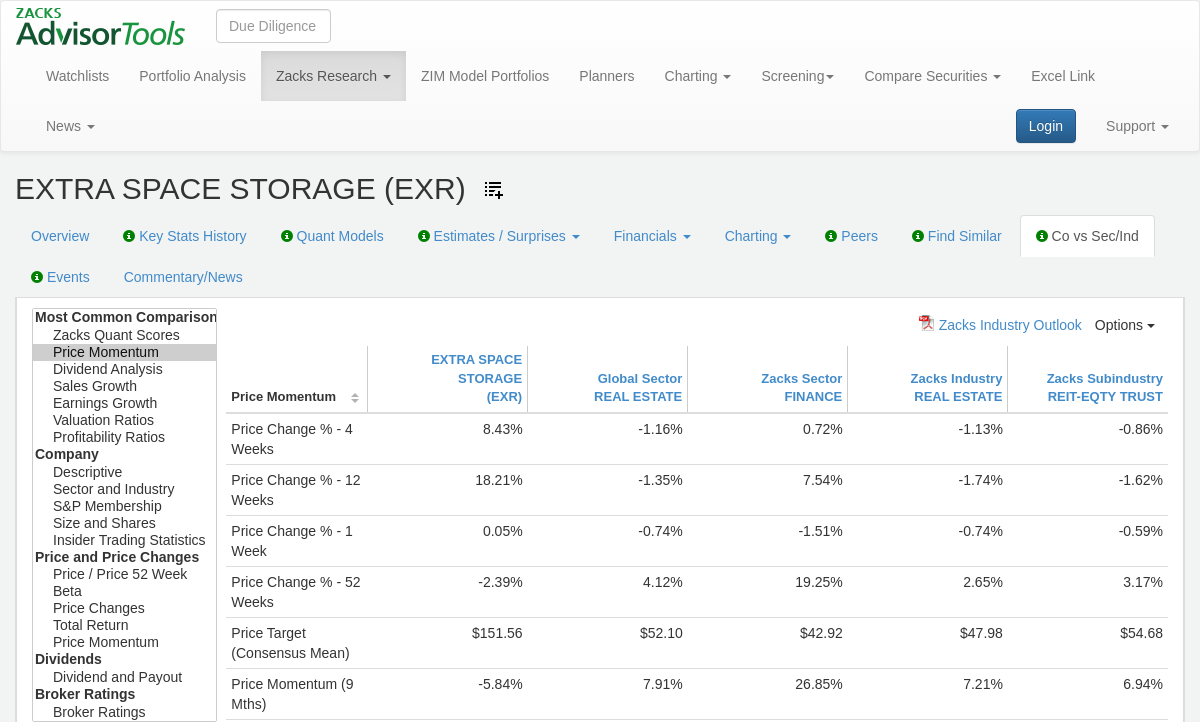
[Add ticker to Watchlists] (494, 190)
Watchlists (77, 76)
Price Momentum (124, 352)
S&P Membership (124, 506)
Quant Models (332, 236)
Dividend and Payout (124, 677)
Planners (606, 76)
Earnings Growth (124, 403)
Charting (698, 76)
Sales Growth (124, 386)
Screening (797, 76)
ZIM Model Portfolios (485, 76)
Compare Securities (932, 76)
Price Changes (124, 608)
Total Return (124, 625)
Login (1046, 126)
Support (1137, 126)
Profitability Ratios (124, 437)
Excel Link (1063, 76)
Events (60, 277)
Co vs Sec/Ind (1087, 236)
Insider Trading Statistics (124, 540)
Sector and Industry (124, 489)
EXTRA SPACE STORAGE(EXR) (476, 378)
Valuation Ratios (124, 420)
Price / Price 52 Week (124, 574)
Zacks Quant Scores (124, 335)
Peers (851, 236)
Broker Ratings (124, 712)
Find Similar (957, 236)
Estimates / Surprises (499, 236)
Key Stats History (184, 236)
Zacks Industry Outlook (1000, 324)
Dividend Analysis (124, 369)
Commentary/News (183, 277)
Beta (124, 591)
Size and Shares (124, 523)
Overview (60, 236)
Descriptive (124, 472)
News (70, 126)
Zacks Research (333, 76)
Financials (652, 236)
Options (1125, 325)
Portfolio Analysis (192, 76)
